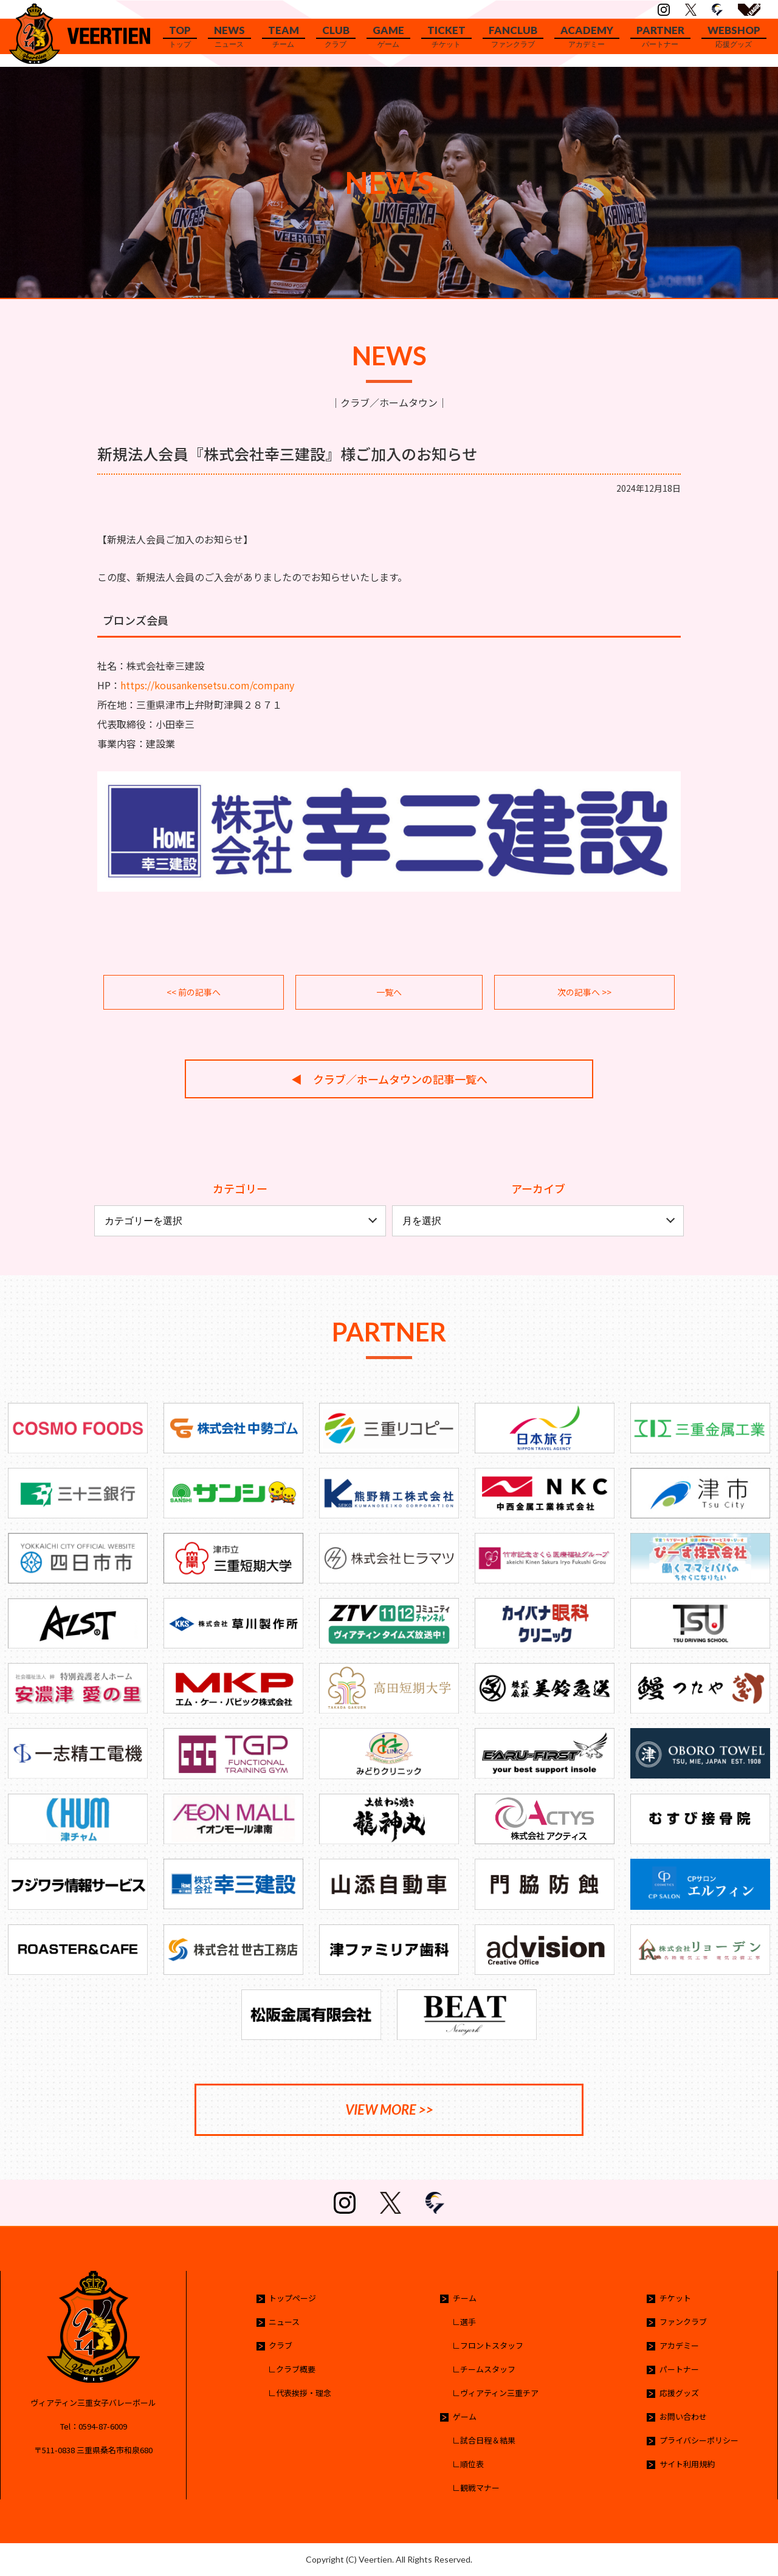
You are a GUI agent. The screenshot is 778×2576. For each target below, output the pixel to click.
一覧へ (389, 992)
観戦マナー (480, 2487)
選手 (468, 2321)
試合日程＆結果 (487, 2440)
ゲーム (465, 2416)
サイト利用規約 (687, 2464)
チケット (675, 2298)
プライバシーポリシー (698, 2440)
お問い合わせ (683, 2416)
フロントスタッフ (491, 2345)
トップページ (292, 2298)
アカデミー (679, 2345)
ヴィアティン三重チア (499, 2393)
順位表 (472, 2464)
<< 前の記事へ (194, 992)
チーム (465, 2298)
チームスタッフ (487, 2369)
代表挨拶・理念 (303, 2393)
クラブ (280, 2345)
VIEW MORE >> (389, 2109)
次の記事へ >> (584, 992)
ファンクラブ (683, 2321)
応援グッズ (679, 2393)
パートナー (679, 2369)
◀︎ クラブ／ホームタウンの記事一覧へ (389, 1079)
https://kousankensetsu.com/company (207, 685)
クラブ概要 (295, 2369)
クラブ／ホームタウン (389, 402)
